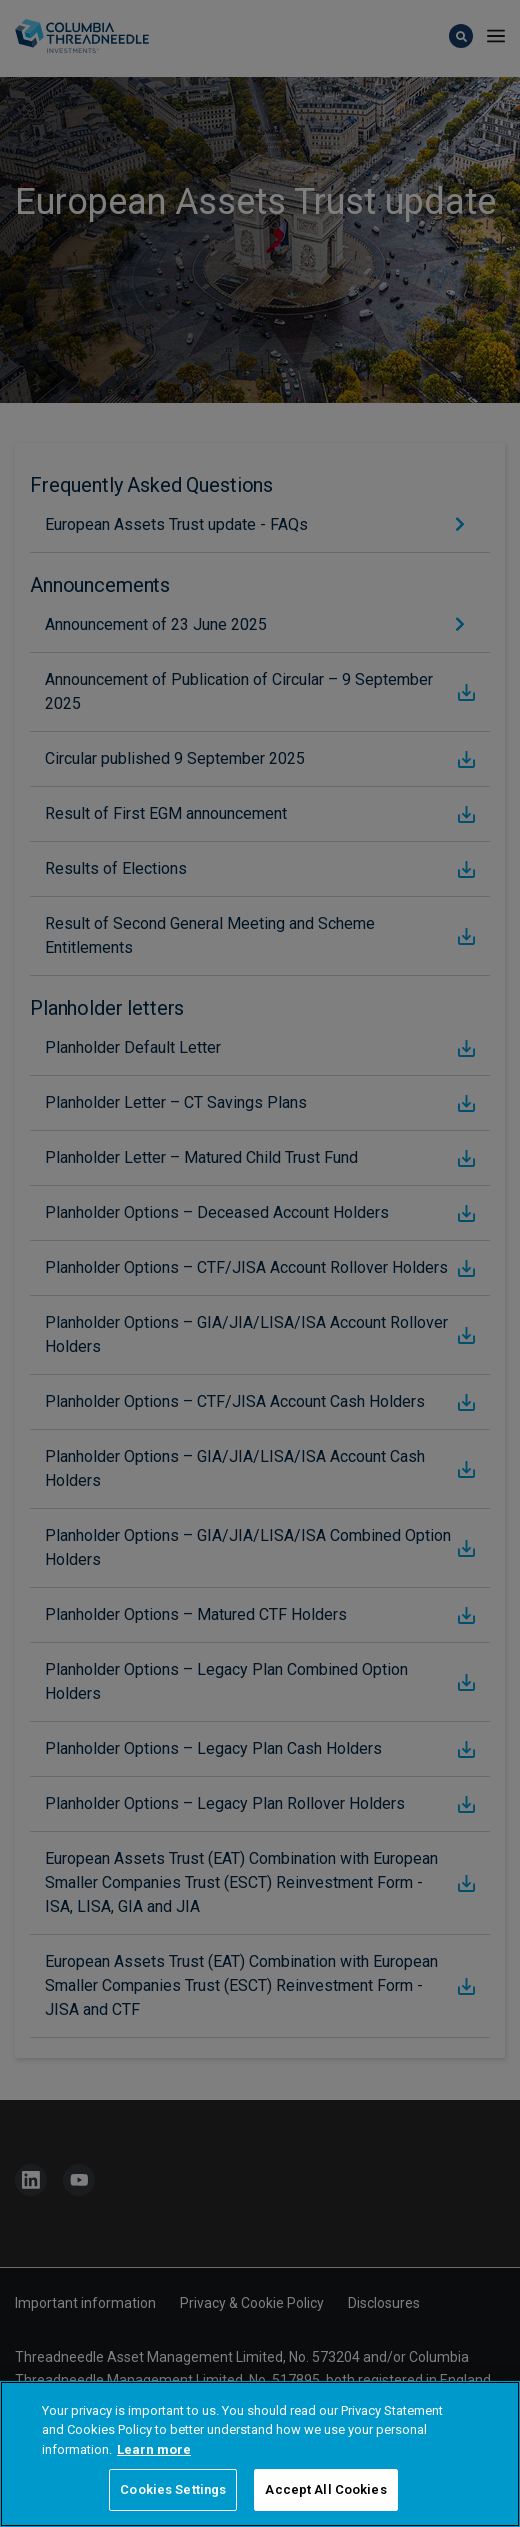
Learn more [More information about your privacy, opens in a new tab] (154, 2475)
